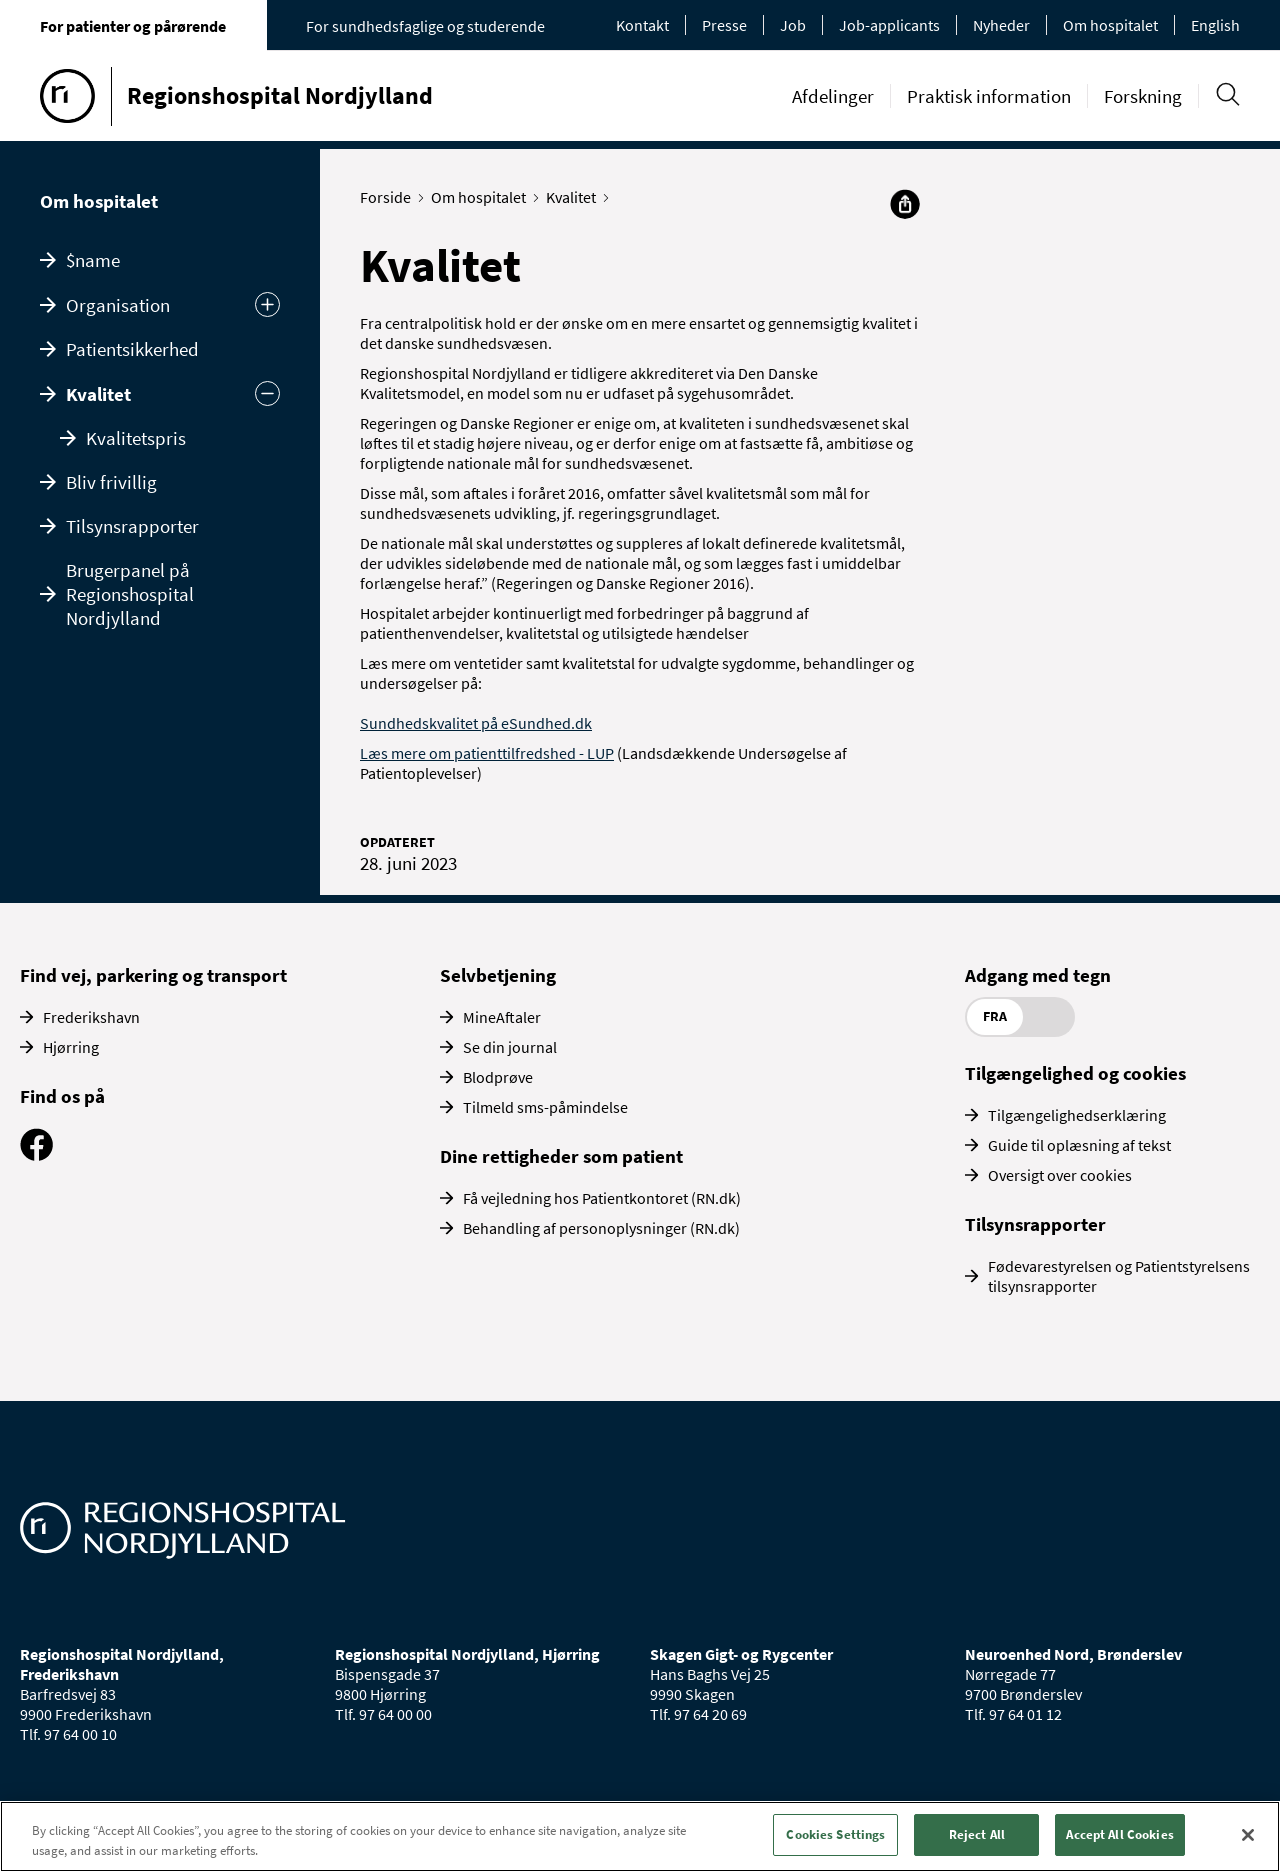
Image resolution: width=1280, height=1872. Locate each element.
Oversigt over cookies (1060, 1175)
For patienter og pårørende (133, 26)
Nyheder (1001, 25)
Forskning (1143, 96)
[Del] (905, 204)
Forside (390, 197)
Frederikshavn (91, 1017)
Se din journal (510, 1047)
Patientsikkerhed (132, 349)
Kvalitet (98, 394)
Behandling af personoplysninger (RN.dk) (601, 1228)
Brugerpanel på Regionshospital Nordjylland (130, 594)
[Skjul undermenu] (267, 393)
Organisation (118, 305)
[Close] (1248, 1835)
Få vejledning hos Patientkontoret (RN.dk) (602, 1198)
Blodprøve (498, 1077)
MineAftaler (502, 1017)
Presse (724, 25)
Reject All (977, 1834)
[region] (640, 1836)
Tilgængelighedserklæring (1077, 1115)
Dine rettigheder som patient (561, 1156)
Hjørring (71, 1047)
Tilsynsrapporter (132, 526)
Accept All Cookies (1119, 1834)
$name (93, 260)
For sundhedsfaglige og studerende (425, 26)
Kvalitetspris (136, 438)
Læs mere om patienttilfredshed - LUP (487, 753)
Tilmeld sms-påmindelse (545, 1107)
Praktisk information (989, 96)
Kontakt (642, 25)
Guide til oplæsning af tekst (1079, 1145)
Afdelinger (833, 96)
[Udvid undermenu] (267, 304)
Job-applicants (889, 25)
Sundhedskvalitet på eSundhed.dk (476, 723)
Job (793, 25)
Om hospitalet (1110, 25)
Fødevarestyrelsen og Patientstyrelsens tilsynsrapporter (1119, 1276)
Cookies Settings (835, 1834)
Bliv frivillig (111, 482)
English (1215, 25)
